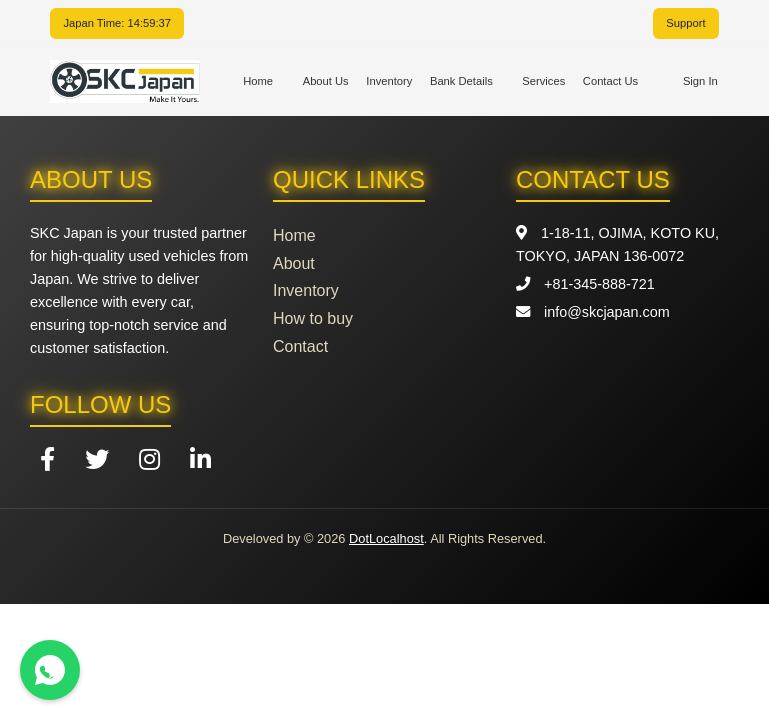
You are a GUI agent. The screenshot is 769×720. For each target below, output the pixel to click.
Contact (300, 346)
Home (258, 81)
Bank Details (461, 81)
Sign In (700, 81)
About (294, 263)
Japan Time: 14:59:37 (117, 23)
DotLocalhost (386, 538)
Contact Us (610, 81)
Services (543, 81)
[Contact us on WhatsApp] (50, 670)
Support (685, 23)
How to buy (313, 318)
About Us (326, 81)
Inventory (389, 81)
